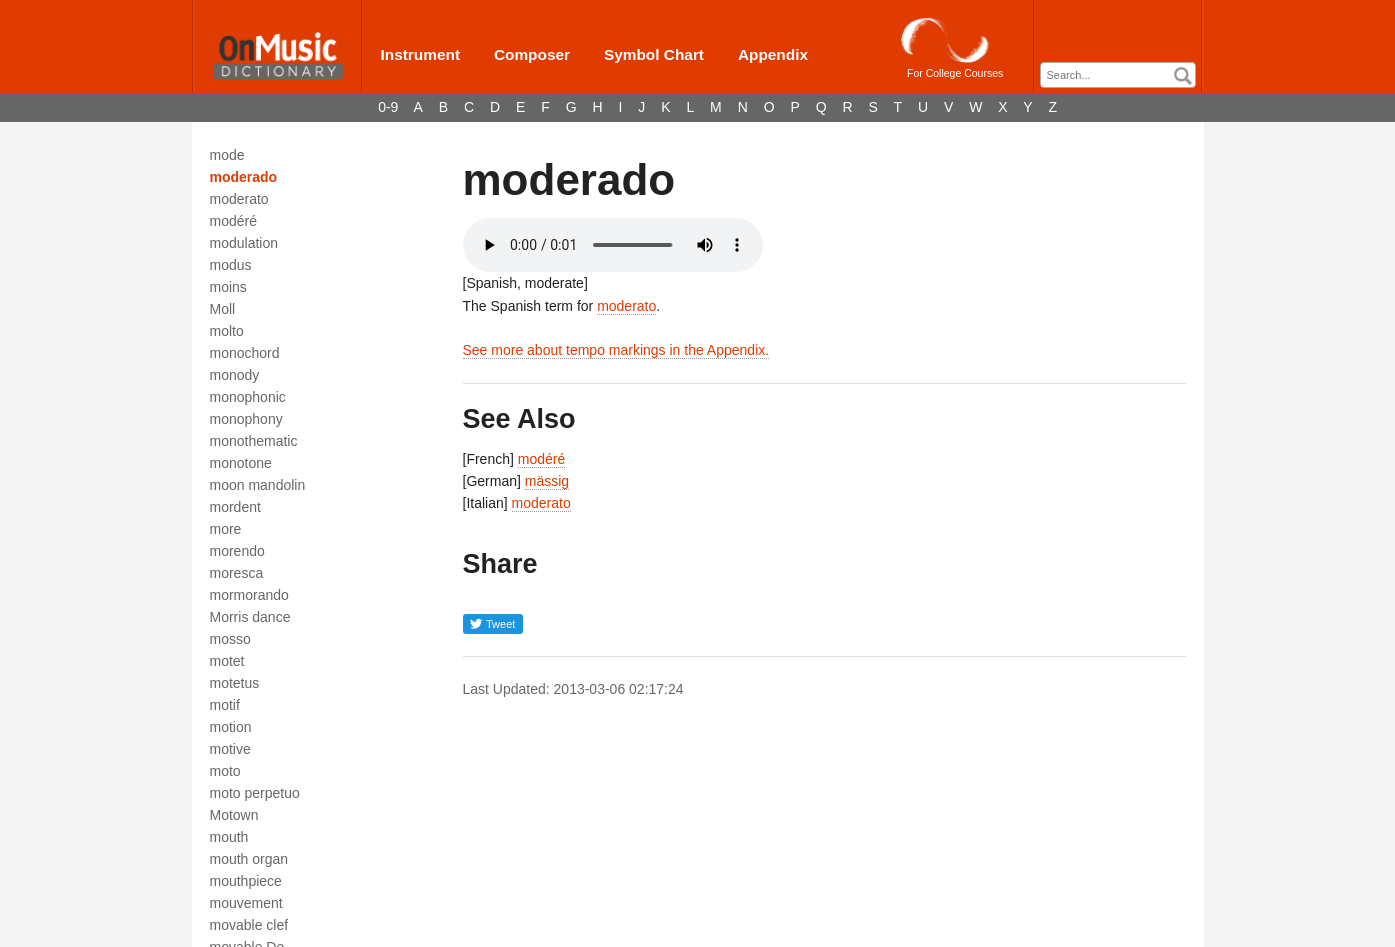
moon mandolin (258, 485)
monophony (246, 419)
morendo (237, 551)
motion (231, 727)
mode (227, 155)
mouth (229, 837)
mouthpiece (246, 881)
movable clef (249, 925)
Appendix (773, 54)
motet (227, 661)
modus (231, 265)
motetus (235, 683)
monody (235, 375)
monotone (241, 463)
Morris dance (250, 617)
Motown (234, 815)
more (226, 529)
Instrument (421, 54)
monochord (245, 353)
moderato (239, 199)
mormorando (249, 595)
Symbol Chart (654, 54)
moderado (244, 177)
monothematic (254, 441)
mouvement (246, 903)
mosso (230, 639)
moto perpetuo (255, 793)
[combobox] (1118, 75)
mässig (547, 481)
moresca (237, 573)
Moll (223, 309)
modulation (244, 243)
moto (225, 771)
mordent (235, 507)
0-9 (388, 107)
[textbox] (1123, 75)
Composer (532, 54)
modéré (233, 221)
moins (228, 287)
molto (227, 331)
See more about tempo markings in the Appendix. (616, 350)
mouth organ (249, 859)
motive (230, 749)
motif (225, 705)
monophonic (248, 397)
